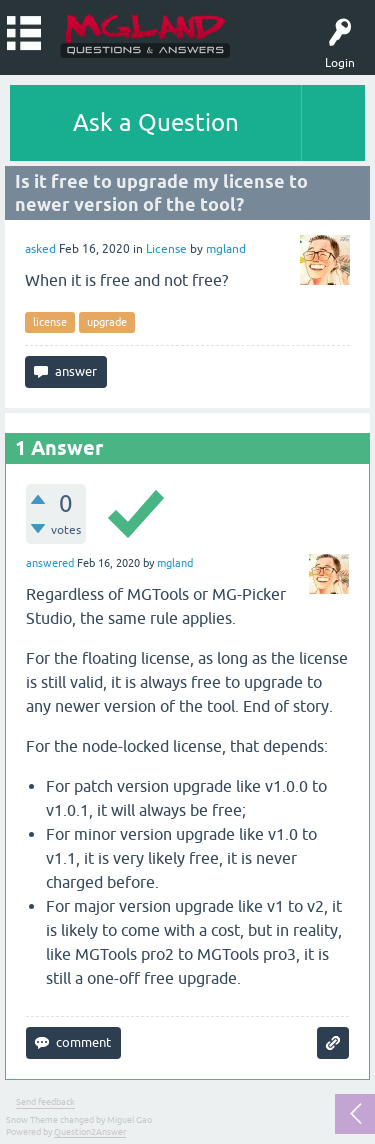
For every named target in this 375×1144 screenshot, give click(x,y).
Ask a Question (156, 122)
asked (40, 249)
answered (50, 563)
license (50, 322)
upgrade (107, 322)
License (166, 249)
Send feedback (45, 1102)
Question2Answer (90, 1132)
